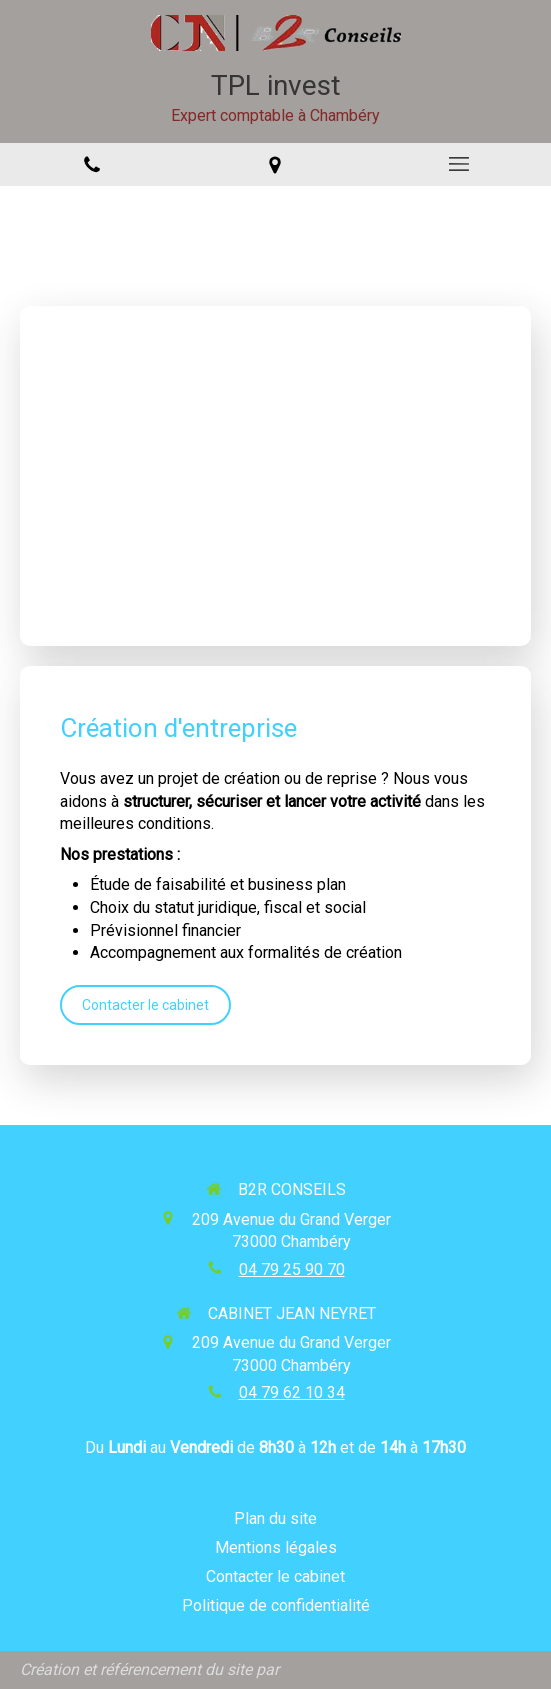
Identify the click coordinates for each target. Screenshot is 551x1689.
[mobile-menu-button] (459, 164)
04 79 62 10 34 (292, 1392)
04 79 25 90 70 (292, 1269)
